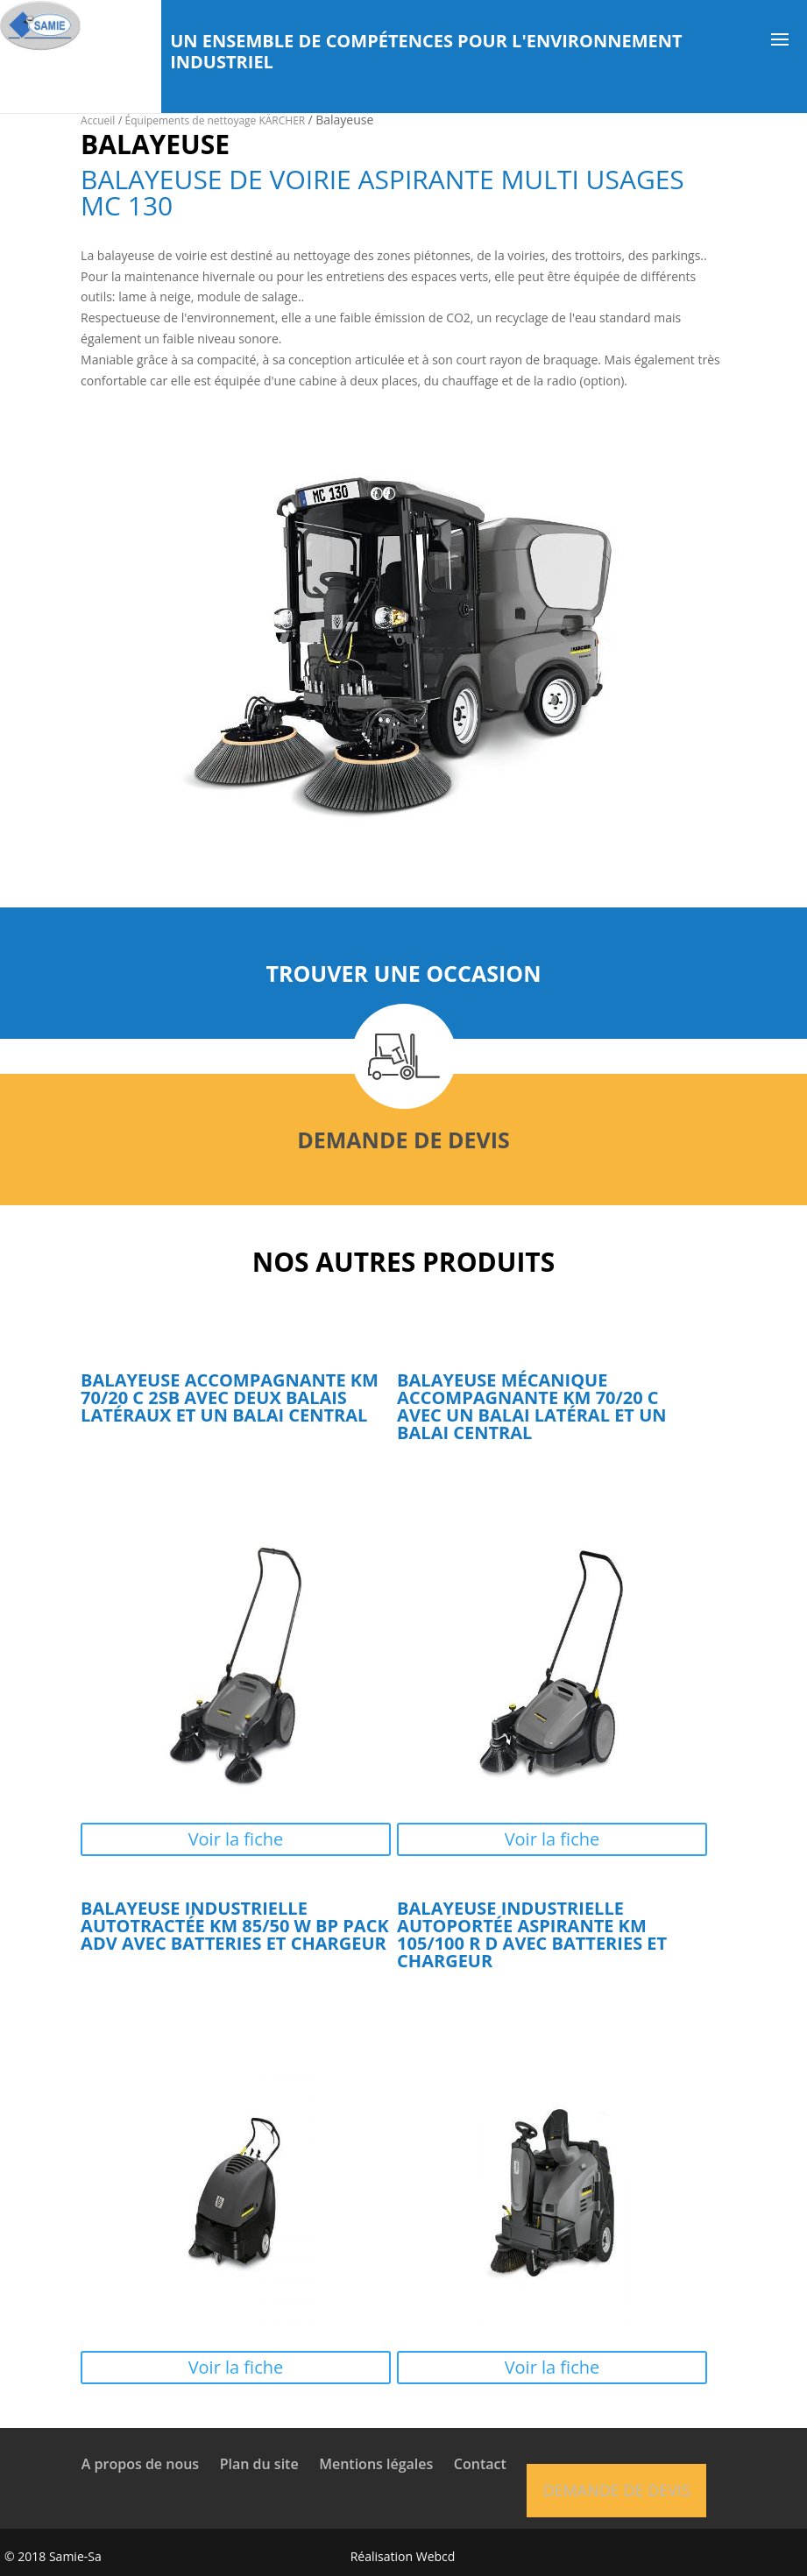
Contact (480, 2464)
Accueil (98, 120)
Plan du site (259, 2464)
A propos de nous (140, 2464)
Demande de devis (403, 1139)
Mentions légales (376, 2464)
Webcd (436, 2556)
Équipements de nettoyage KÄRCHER (216, 120)
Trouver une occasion (403, 973)
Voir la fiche (236, 1839)
